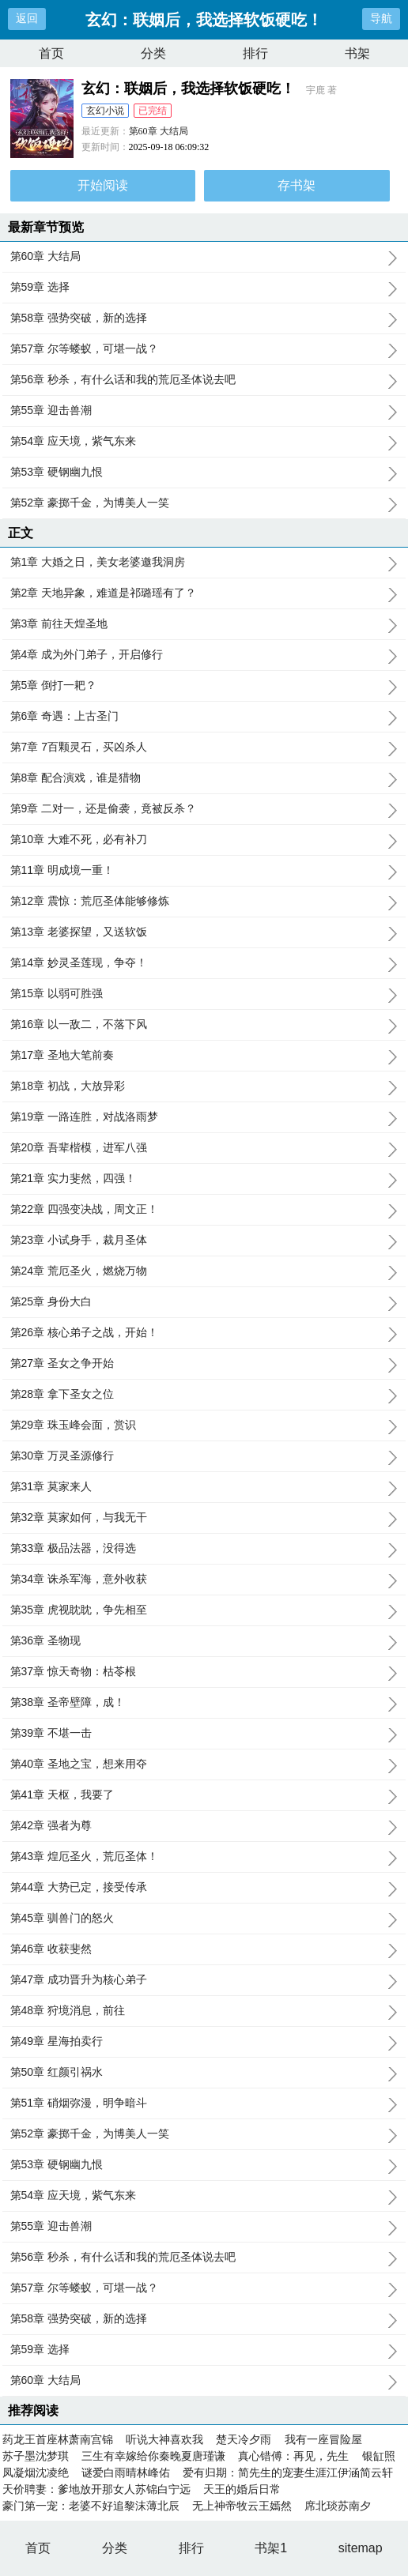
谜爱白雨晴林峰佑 (125, 2472)
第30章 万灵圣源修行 (204, 1456)
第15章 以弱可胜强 (204, 994)
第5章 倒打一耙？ (204, 686)
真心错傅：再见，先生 (293, 2456)
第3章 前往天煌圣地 (204, 624)
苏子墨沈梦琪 (35, 2456)
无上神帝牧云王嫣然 (242, 2505)
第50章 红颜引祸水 (204, 2073)
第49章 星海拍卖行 (204, 2042)
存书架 (296, 185)
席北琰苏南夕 (337, 2505)
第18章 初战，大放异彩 (204, 1086)
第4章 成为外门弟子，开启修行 (204, 655)
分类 (153, 53)
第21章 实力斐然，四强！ (204, 1179)
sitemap (360, 2548)
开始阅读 (102, 185)
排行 (255, 53)
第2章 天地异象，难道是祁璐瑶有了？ (204, 593)
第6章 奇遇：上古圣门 (204, 717)
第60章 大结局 (158, 131)
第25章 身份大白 (204, 1302)
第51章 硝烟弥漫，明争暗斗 (204, 2103)
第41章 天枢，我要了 (204, 1795)
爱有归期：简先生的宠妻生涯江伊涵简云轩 (288, 2472)
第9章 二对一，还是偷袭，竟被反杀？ (204, 809)
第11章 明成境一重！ (204, 871)
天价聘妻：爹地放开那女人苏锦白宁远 (96, 2489)
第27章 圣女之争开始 (204, 1364)
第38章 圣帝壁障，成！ (204, 1703)
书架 (357, 53)
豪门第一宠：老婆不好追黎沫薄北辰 (90, 2505)
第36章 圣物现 (204, 1641)
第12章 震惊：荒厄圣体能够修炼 (204, 901)
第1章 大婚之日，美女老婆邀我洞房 (204, 562)
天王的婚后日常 (242, 2489)
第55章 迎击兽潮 (204, 411)
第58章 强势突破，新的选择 (204, 318)
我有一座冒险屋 (323, 2439)
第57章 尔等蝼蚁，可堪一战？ (204, 349)
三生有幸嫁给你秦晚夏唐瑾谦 (153, 2456)
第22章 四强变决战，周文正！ (204, 1210)
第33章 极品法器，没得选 (204, 1549)
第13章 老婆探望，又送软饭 (204, 932)
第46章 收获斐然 (204, 1949)
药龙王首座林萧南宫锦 (57, 2439)
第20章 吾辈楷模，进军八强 (204, 1148)
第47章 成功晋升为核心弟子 (204, 1980)
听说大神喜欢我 (164, 2439)
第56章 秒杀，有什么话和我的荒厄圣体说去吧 (204, 380)
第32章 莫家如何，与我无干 (204, 1518)
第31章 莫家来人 (204, 1487)
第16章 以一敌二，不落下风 (204, 1025)
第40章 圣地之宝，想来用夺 (204, 1764)
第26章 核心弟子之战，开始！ (204, 1333)
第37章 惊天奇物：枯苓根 (204, 1672)
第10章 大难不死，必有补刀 (204, 840)
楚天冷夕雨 (243, 2439)
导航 (381, 18)
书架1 (271, 2548)
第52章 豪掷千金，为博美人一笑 (204, 503)
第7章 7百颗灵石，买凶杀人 (204, 747)
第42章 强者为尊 (204, 1826)
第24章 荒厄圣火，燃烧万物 (204, 1271)
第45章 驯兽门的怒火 (204, 1918)
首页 (51, 53)
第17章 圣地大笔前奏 (204, 1056)
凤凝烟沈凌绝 (35, 2472)
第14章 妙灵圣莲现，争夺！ (204, 963)
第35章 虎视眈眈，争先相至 (204, 1610)
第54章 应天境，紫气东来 (204, 442)
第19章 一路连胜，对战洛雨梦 (204, 1117)
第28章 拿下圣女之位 (204, 1395)
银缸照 (378, 2456)
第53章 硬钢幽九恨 (204, 472)
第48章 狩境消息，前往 (204, 2011)
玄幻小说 (105, 110)
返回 (27, 18)
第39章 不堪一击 (204, 1734)
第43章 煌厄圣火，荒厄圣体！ (204, 1857)
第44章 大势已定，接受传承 (204, 1888)
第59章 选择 (204, 288)
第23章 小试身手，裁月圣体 (204, 1240)
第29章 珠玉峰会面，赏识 (204, 1425)
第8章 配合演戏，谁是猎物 (204, 778)
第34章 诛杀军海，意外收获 (204, 1579)
